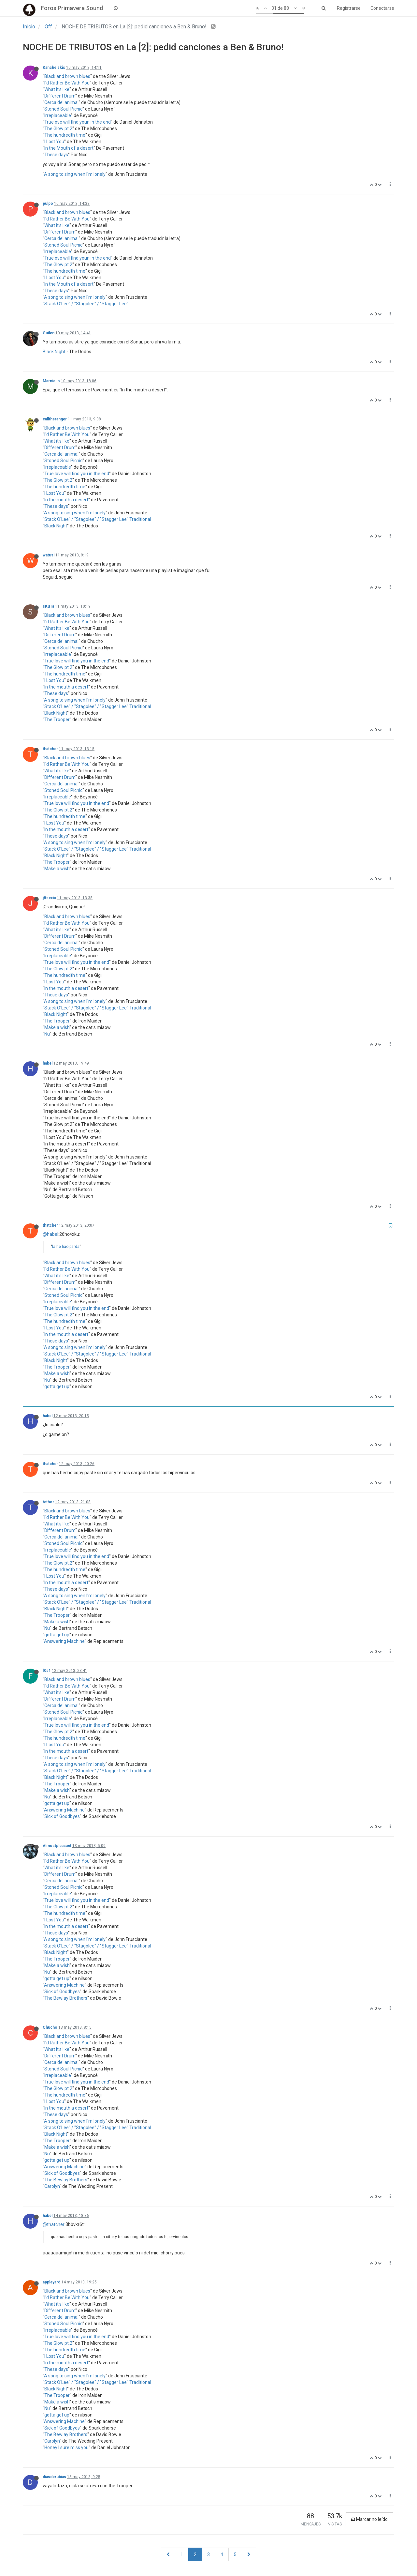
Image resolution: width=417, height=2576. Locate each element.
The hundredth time (64, 135)
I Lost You (54, 141)
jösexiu (49, 898)
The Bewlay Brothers (65, 1998)
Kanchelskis (54, 67)
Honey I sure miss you (66, 2447)
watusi (48, 555)
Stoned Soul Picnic (63, 109)
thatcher (50, 749)
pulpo (48, 203)
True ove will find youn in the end (77, 122)
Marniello (51, 381)
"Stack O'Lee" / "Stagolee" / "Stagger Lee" (85, 303)
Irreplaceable (57, 115)
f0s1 (47, 1670)
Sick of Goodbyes (62, 1816)
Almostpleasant (57, 1845)
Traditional (140, 519)
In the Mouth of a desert (68, 148)
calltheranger (55, 419)
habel (47, 1063)
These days (56, 154)
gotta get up (56, 1386)
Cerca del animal (61, 102)
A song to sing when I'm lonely (75, 174)
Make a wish (56, 868)
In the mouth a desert (66, 499)
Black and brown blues (67, 76)
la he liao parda (65, 1246)
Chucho (50, 2027)
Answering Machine (64, 1641)
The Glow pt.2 (58, 128)
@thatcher (54, 2224)
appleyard (51, 2282)
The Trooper (57, 719)
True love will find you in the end (76, 473)
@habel (50, 1234)
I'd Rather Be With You (67, 82)
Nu (47, 1034)
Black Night (54, 351)
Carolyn (52, 2186)
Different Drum (59, 95)
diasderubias (54, 2477)
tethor (48, 1502)
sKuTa (48, 606)
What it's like (56, 89)
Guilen (48, 333)
